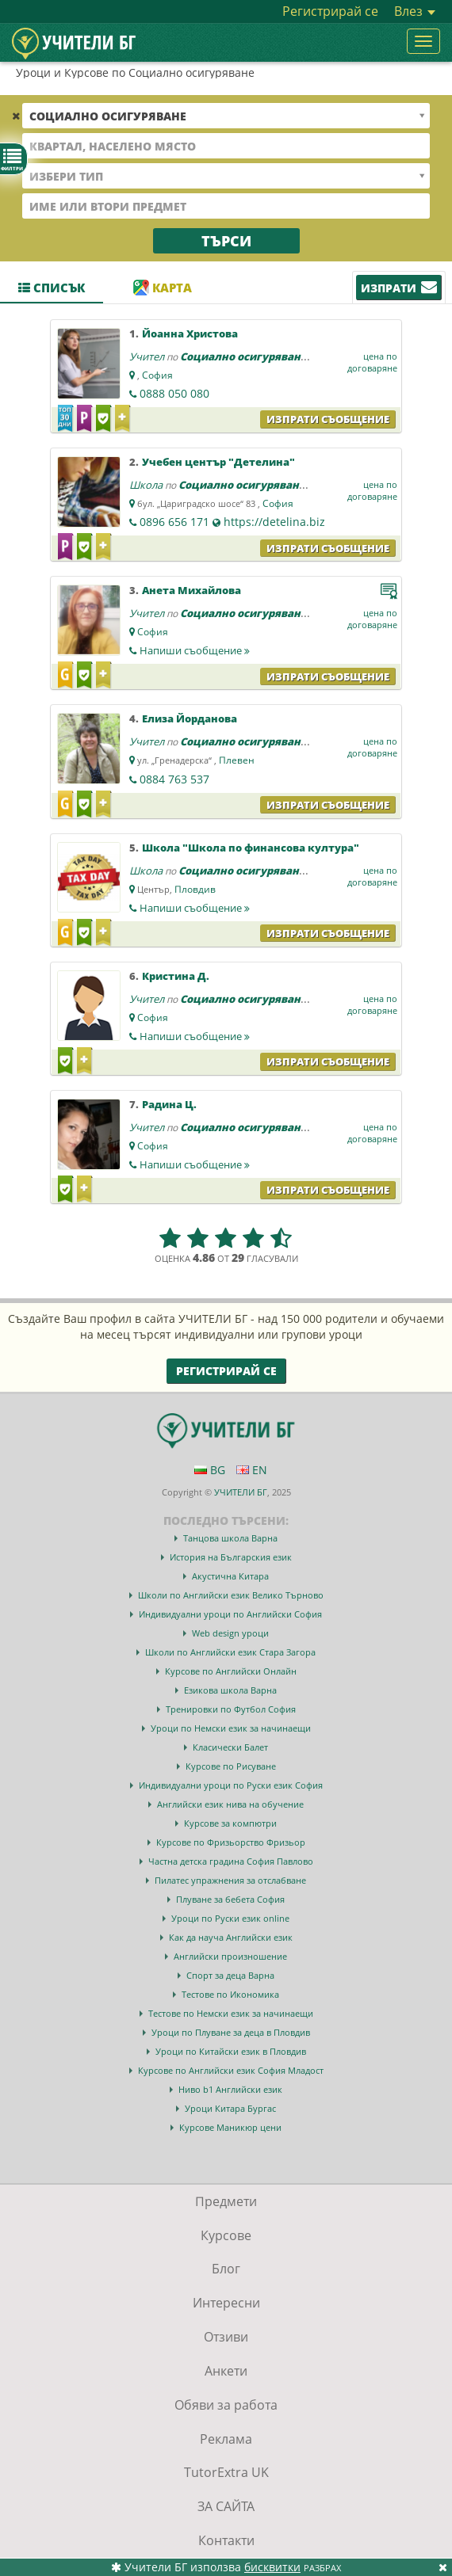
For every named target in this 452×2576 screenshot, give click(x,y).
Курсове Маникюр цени (230, 2127)
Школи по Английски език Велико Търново (231, 1595)
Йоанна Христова (190, 333)
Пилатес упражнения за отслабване (230, 1880)
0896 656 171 (174, 521)
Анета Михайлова (191, 590)
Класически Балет (230, 1747)
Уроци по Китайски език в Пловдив (230, 2051)
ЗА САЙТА (226, 2506)
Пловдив (195, 889)
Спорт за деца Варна (230, 1975)
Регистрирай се (330, 11)
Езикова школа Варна (230, 1690)
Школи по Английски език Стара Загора (230, 1652)
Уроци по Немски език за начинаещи (231, 1728)
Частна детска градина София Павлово (230, 1861)
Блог (226, 2268)
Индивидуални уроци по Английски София (230, 1614)
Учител (146, 356)
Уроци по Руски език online (230, 1918)
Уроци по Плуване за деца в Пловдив (230, 2032)
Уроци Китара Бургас (230, 2108)
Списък (51, 287)
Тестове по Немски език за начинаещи (230, 2013)
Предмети (226, 2201)
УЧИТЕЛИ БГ (240, 1492)
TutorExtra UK (226, 2472)
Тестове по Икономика (230, 1994)
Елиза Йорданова (189, 718)
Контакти (226, 2540)
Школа (146, 485)
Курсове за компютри (230, 1823)
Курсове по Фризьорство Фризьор (230, 1842)
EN (251, 1469)
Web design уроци (230, 1633)
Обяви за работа (226, 2405)
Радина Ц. (169, 1104)
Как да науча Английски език (231, 1937)
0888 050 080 (174, 393)
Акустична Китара (230, 1576)
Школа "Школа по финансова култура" (250, 847)
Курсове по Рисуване (231, 1766)
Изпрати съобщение (327, 419)
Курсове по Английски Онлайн (231, 1671)
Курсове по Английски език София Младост (231, 2070)
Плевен (237, 760)
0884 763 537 (174, 779)
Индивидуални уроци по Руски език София (231, 1785)
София (157, 375)
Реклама (226, 2439)
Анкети (226, 2371)
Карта (162, 287)
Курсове (226, 2235)
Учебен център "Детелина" (218, 462)
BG (209, 1469)
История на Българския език (231, 1557)
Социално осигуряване (243, 356)
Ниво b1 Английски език (230, 2089)
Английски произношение (230, 1956)
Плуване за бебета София (230, 1899)
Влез (414, 11)
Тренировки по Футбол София (231, 1709)
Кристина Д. (175, 976)
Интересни (226, 2302)
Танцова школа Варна (230, 1538)
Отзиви (226, 2336)
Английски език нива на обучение (230, 1804)
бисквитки (272, 2566)
